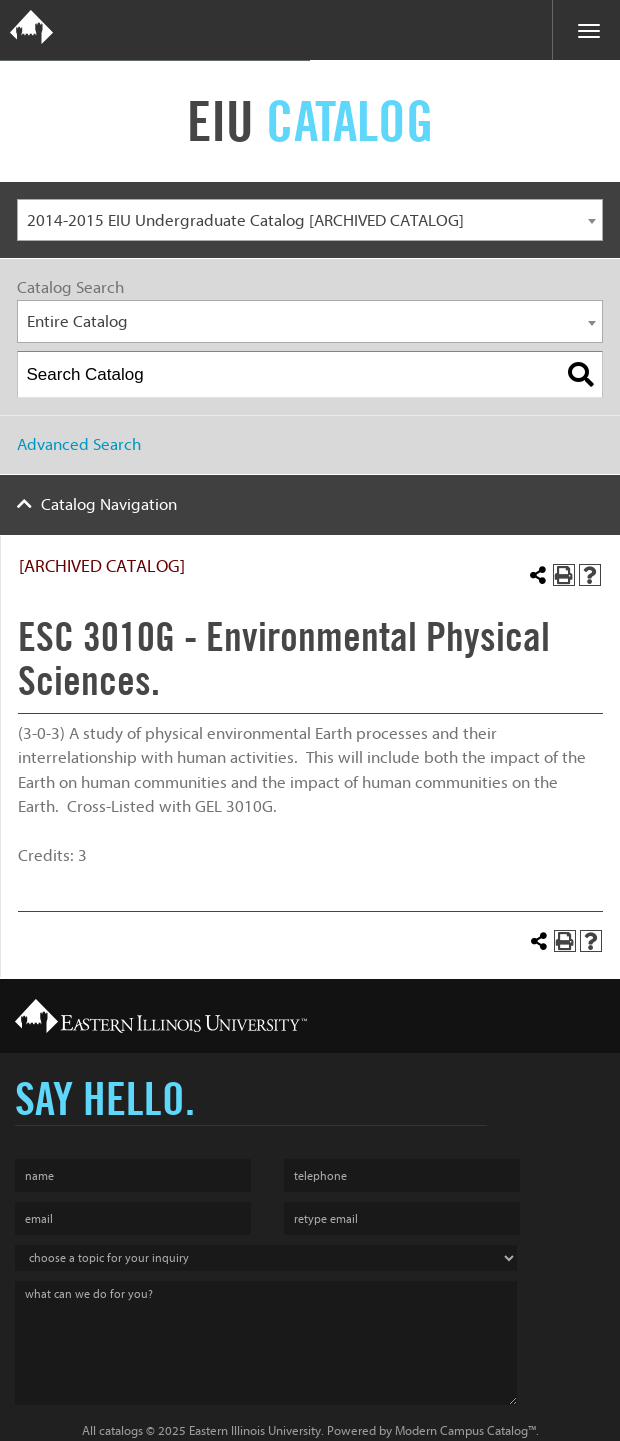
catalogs (121, 1430)
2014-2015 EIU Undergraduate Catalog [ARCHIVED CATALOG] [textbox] (245, 220)
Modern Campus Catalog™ (465, 1430)
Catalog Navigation (109, 504)
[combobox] (310, 220)
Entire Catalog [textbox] (77, 321)
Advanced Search (79, 444)
